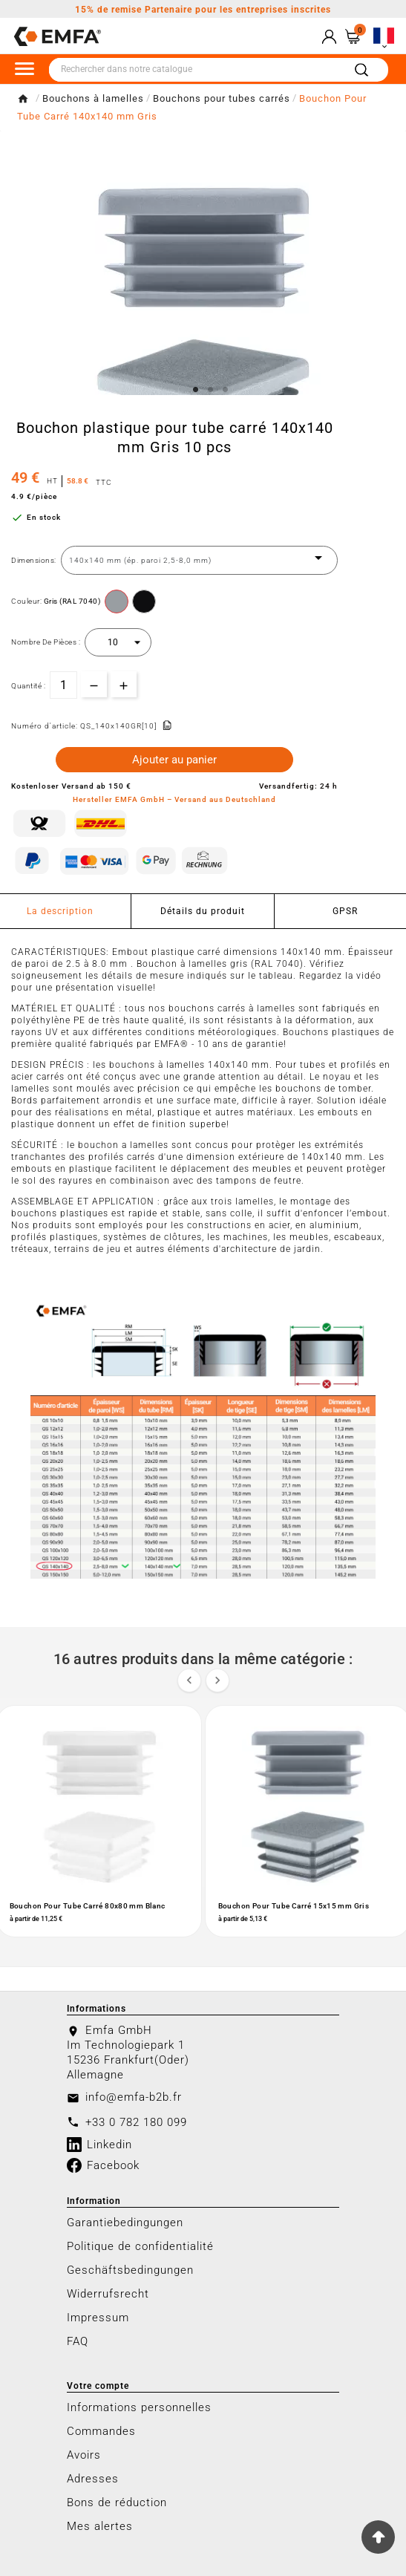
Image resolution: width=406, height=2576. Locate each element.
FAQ (77, 2341)
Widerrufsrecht (108, 2294)
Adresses (93, 2478)
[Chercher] (195, 70)
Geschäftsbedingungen (130, 2270)
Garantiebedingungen (125, 2222)
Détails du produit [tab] (202, 911)
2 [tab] (210, 389)
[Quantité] (63, 685)
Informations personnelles (139, 2407)
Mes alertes (100, 2526)
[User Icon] (329, 37)
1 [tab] (196, 389)
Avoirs (84, 2455)
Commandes (101, 2431)
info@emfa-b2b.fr (133, 2097)
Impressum (98, 2317)
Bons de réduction (117, 2502)
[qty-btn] (124, 684)
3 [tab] (225, 389)
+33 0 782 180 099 (136, 2122)
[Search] (361, 70)
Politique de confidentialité (140, 2246)
